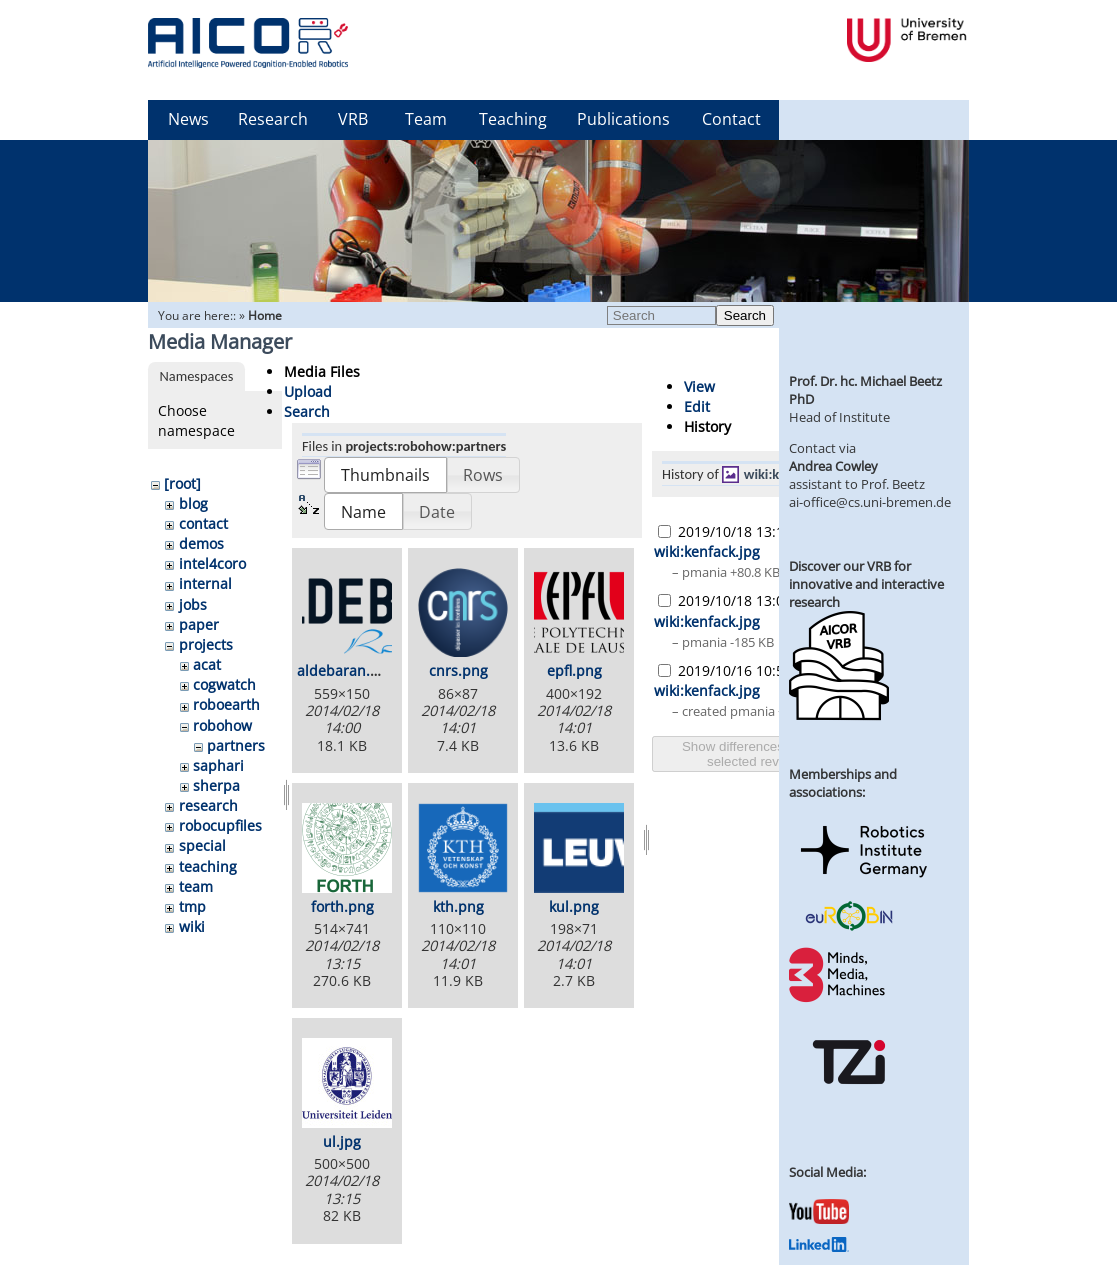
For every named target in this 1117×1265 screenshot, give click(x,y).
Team (426, 119)
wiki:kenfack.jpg (707, 551)
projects (206, 644)
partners (236, 745)
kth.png (458, 906)
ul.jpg (342, 1141)
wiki (192, 926)
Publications (623, 119)
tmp (192, 906)
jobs (193, 604)
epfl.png (574, 670)
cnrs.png (458, 670)
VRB (353, 119)
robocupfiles (220, 825)
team (196, 886)
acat (207, 664)
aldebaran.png (346, 670)
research (208, 805)
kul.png (574, 906)
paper (199, 624)
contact (203, 523)
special (202, 845)
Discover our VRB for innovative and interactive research (866, 584)
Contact (731, 119)
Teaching (513, 119)
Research (273, 119)
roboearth (226, 704)
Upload (308, 391)
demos (201, 543)
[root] (182, 483)
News (188, 119)
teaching (208, 866)
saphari (218, 765)
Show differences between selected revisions (760, 754)
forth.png (342, 906)
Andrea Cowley (833, 466)
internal (205, 583)
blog (193, 503)
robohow (222, 725)
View (699, 386)
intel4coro (212, 563)
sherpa (216, 785)
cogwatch (224, 684)
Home (265, 315)
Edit (697, 406)
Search (745, 315)
